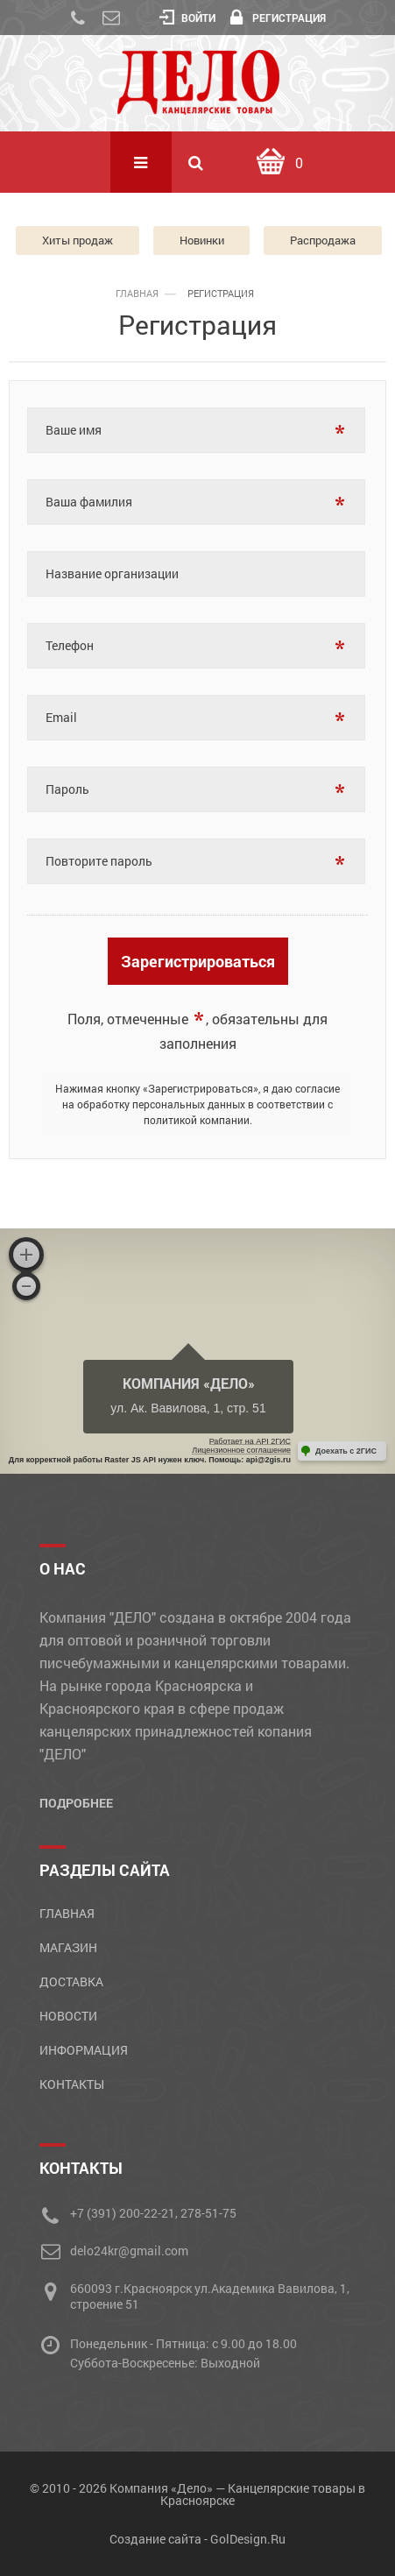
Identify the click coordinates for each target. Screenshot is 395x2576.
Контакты (71, 2084)
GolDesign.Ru (248, 2538)
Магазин (68, 1947)
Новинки (202, 240)
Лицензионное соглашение (241, 1450)
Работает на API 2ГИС (250, 1441)
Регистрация (278, 17)
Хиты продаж (77, 240)
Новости (68, 2015)
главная (137, 293)
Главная (67, 1913)
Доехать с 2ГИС (346, 1451)
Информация (83, 2050)
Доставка (71, 1981)
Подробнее (76, 1802)
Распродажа (323, 240)
